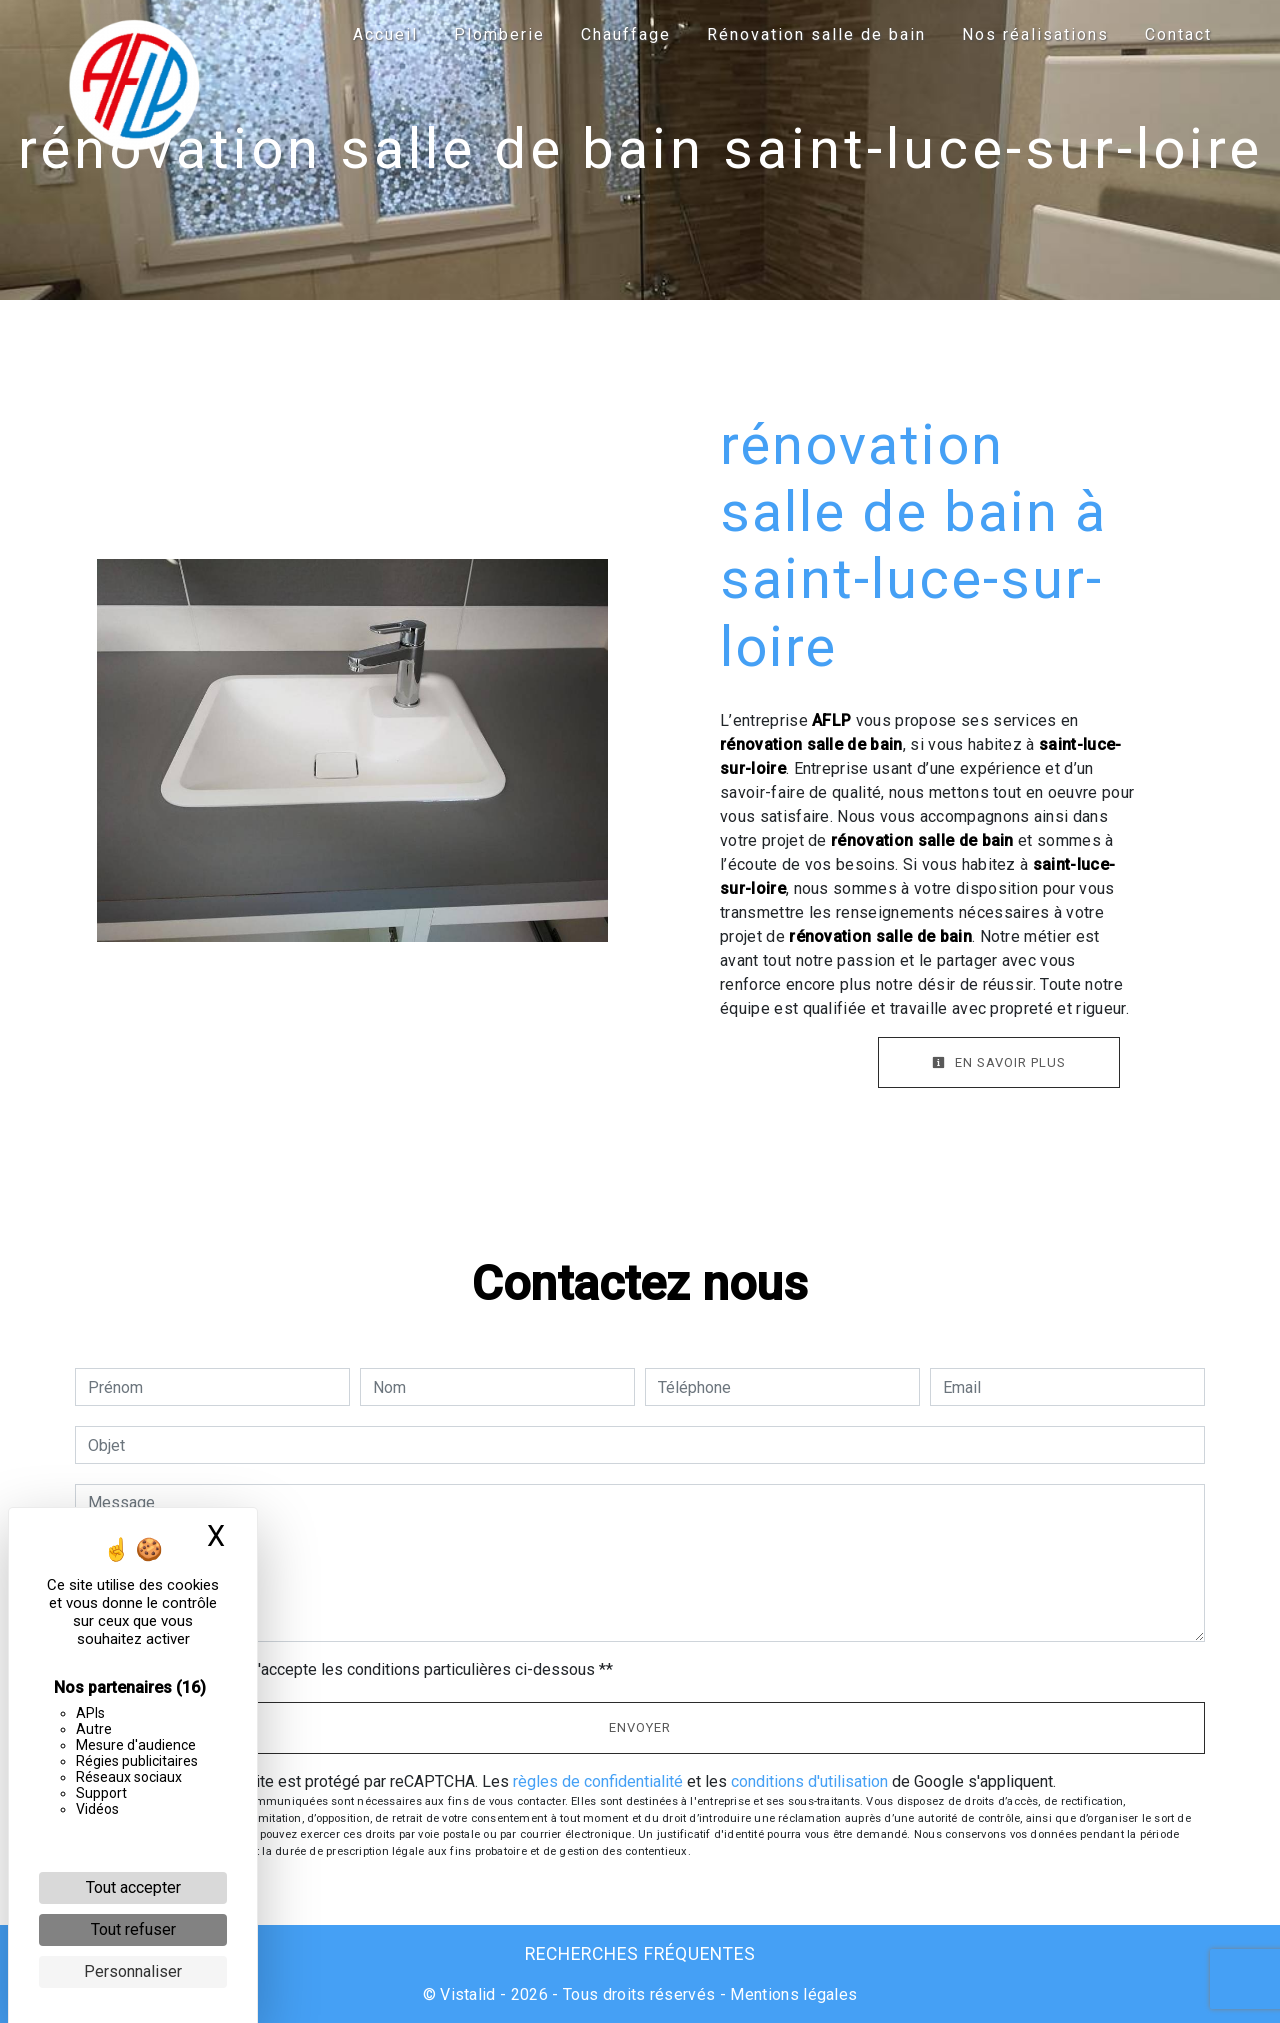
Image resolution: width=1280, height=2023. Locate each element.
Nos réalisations (1035, 34)
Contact (1178, 34)
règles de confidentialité (598, 1781)
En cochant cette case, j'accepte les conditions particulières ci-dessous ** (354, 1669)
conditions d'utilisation (809, 1781)
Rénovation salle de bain (816, 34)
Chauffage (626, 34)
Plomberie (499, 34)
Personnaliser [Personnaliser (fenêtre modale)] (133, 1971)
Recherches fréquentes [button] (640, 1954)
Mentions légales (791, 1994)
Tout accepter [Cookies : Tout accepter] (133, 1887)
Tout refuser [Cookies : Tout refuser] (133, 1929)
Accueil (385, 34)
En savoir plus (999, 1062)
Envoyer (640, 1727)
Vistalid (468, 1994)
